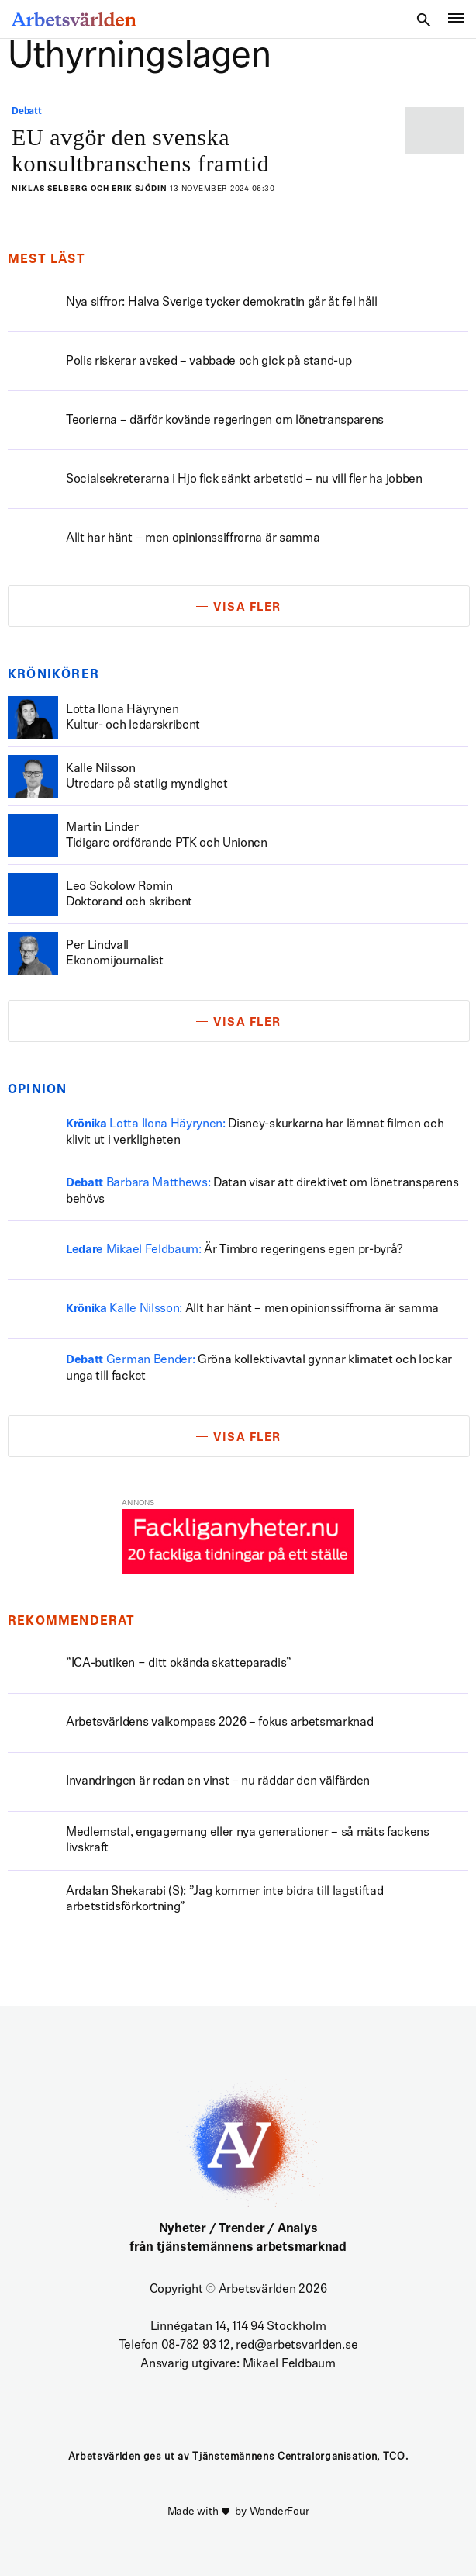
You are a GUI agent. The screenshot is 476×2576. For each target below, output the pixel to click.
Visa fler (247, 608)
